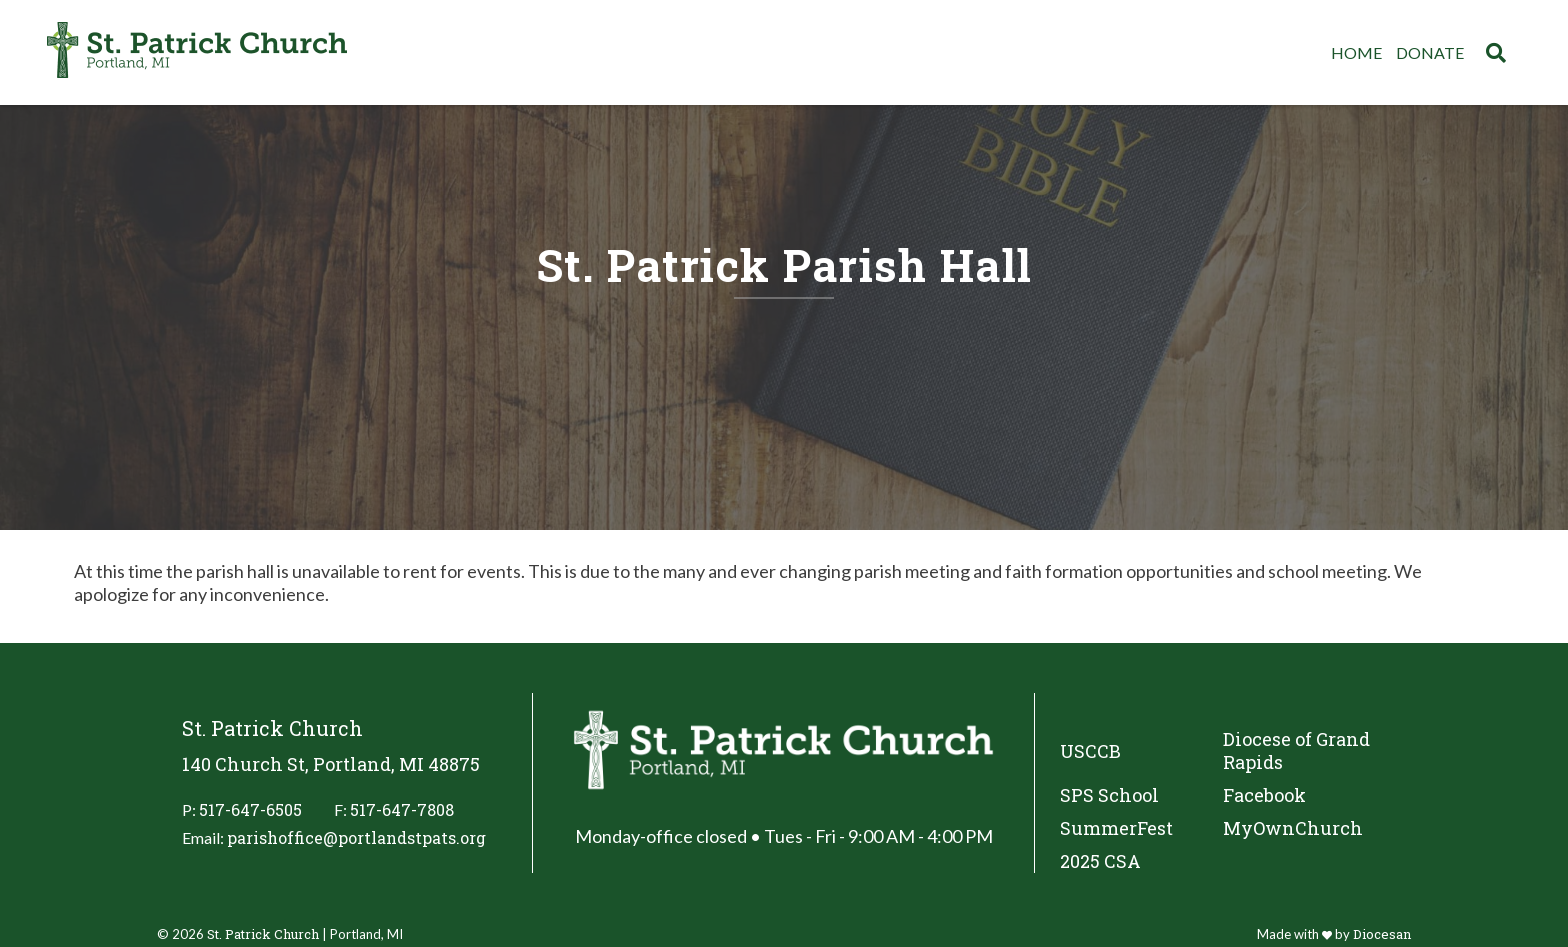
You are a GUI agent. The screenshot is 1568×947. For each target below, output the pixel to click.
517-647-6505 (250, 809)
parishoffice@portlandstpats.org (356, 837)
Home (1356, 52)
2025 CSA (1100, 861)
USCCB (1090, 751)
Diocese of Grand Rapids (1296, 751)
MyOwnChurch (1293, 828)
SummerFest (1116, 828)
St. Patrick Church (263, 934)
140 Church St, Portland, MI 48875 (331, 764)
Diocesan (1382, 934)
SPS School (1109, 795)
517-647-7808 (402, 809)
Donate (1430, 52)
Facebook (1264, 795)
